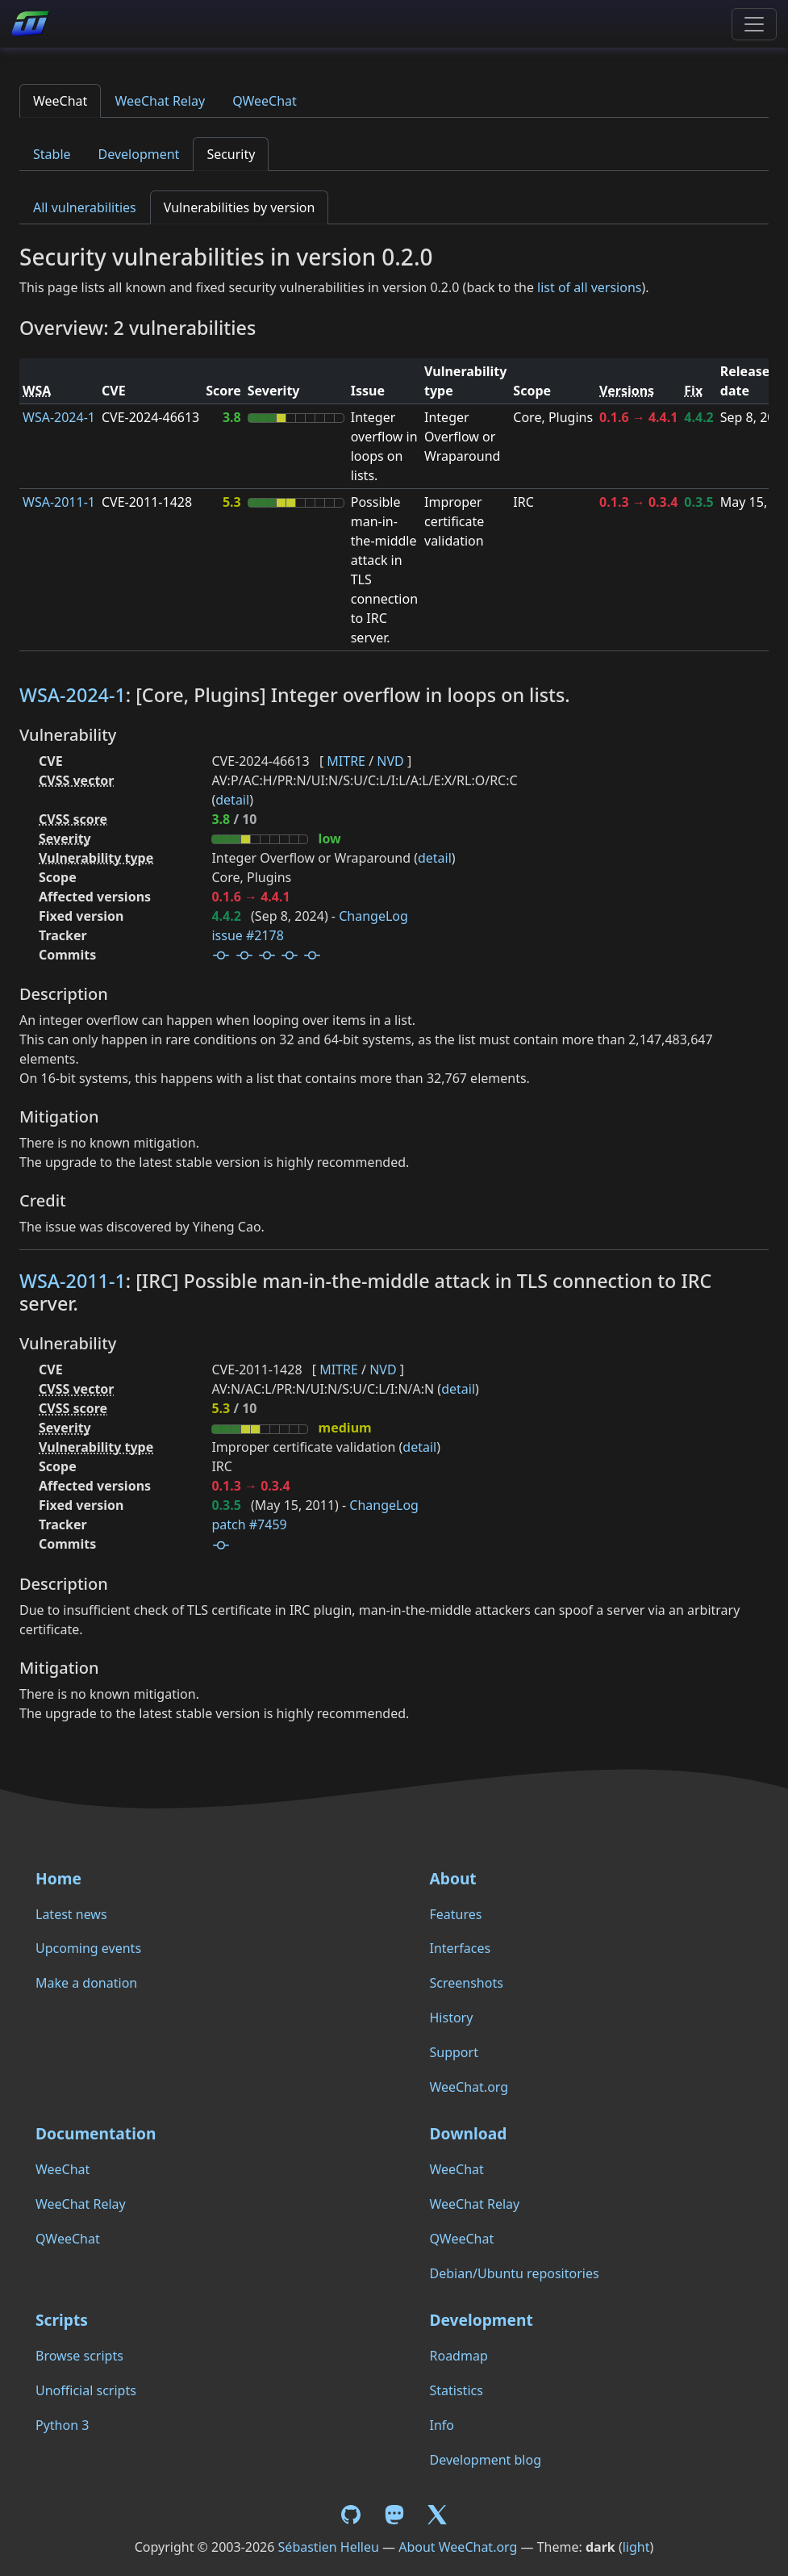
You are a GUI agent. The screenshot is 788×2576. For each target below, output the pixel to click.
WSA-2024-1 (59, 417)
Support (454, 2052)
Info (442, 2425)
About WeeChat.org (457, 2547)
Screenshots (466, 1983)
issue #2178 (247, 935)
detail (232, 800)
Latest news (71, 1914)
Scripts (61, 2320)
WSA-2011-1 (59, 502)
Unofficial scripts (85, 2390)
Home (58, 1878)
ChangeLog (373, 916)
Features (456, 1914)
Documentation (95, 2133)
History (451, 2017)
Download (468, 2133)
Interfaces (460, 1948)
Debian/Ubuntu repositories (514, 2273)
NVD (390, 761)
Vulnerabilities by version (239, 207)
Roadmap (459, 2356)
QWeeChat (264, 101)
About (453, 1878)
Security (230, 154)
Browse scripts (79, 2356)
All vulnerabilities (84, 207)
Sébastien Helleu (328, 2547)
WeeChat (60, 101)
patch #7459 (248, 1524)
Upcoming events (88, 1948)
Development (139, 154)
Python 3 (62, 2425)
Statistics (456, 2390)
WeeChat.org (469, 2087)
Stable (52, 154)
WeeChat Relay (160, 101)
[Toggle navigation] (754, 24)
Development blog (485, 2460)
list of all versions (589, 287)
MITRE (346, 761)
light (636, 2547)
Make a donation (86, 1983)
